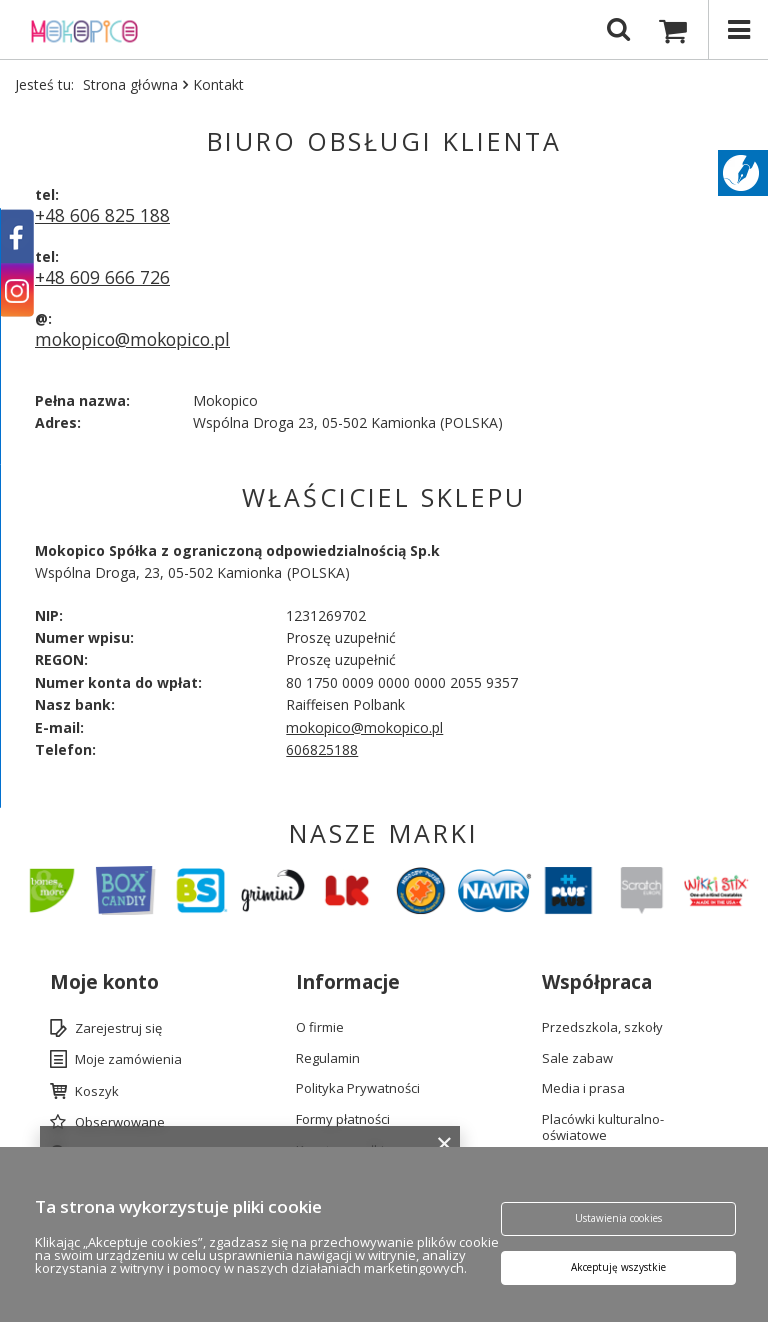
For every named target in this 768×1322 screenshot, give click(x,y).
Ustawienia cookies (618, 1219)
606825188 (322, 749)
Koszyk (97, 1092)
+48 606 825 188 (102, 215)
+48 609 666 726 (102, 277)
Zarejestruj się (118, 1029)
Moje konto (104, 982)
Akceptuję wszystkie (618, 1268)
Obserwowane (120, 1123)
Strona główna (130, 84)
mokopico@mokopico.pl (132, 339)
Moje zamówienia (128, 1060)
